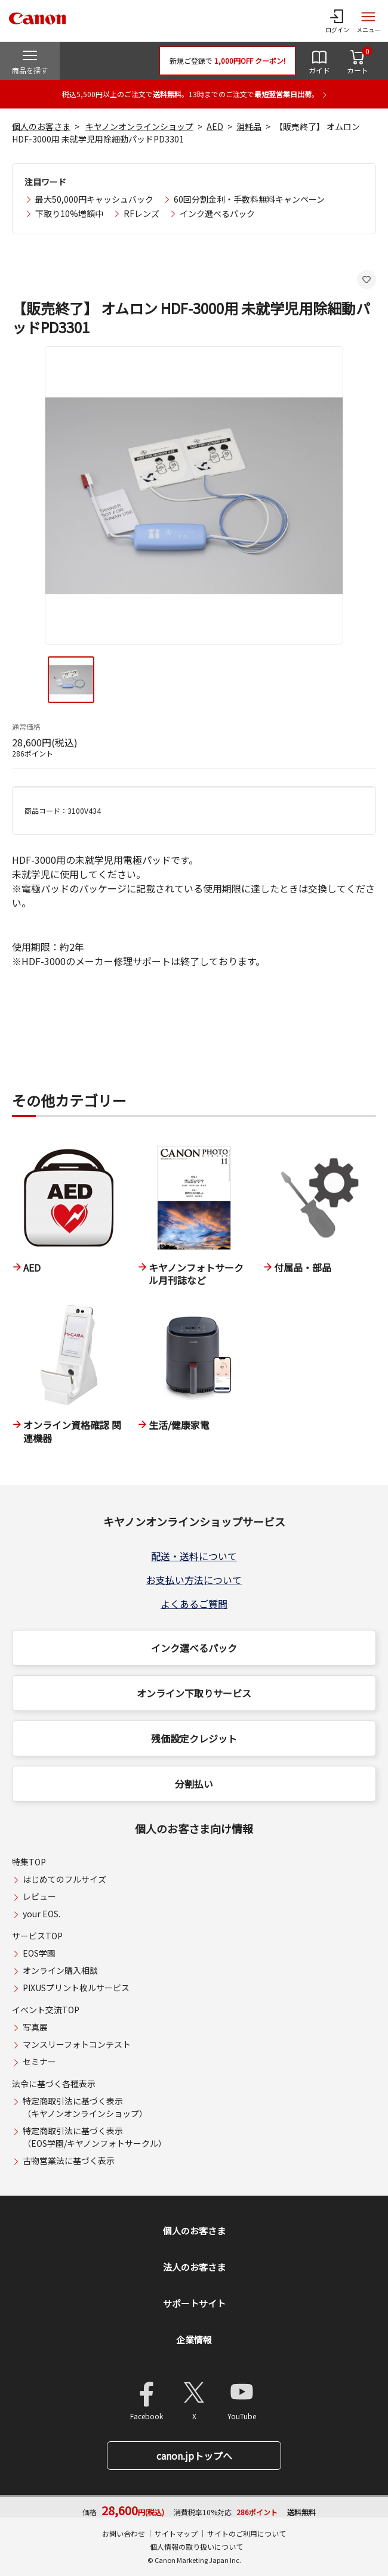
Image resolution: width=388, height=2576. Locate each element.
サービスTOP (37, 1936)
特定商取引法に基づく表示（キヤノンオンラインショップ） (85, 2107)
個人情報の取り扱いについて (196, 2546)
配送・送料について (194, 1556)
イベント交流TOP (45, 2010)
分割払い (194, 1784)
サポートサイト (194, 2303)
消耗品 (248, 126)
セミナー (39, 2061)
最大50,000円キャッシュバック (94, 199)
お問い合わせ (123, 2533)
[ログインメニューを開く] (337, 21)
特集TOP (29, 1862)
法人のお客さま (194, 2267)
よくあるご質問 (194, 1604)
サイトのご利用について (246, 2533)
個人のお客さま (41, 126)
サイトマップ (176, 2533)
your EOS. (41, 1914)
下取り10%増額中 (69, 213)
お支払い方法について (194, 1580)
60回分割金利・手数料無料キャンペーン (249, 199)
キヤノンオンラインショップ (139, 126)
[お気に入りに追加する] (366, 279)
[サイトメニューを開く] (368, 21)
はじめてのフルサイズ (64, 1879)
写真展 (35, 2027)
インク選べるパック (217, 213)
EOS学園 (39, 1953)
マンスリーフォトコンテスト (77, 2044)
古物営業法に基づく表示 (69, 2160)
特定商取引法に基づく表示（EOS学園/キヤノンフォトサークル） (95, 2137)
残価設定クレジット (194, 1738)
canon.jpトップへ (194, 2455)
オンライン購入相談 (60, 1970)
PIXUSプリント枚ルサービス (76, 1988)
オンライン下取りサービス (194, 1693)
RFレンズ (141, 213)
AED (215, 126)
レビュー (39, 1896)
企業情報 (194, 2339)
